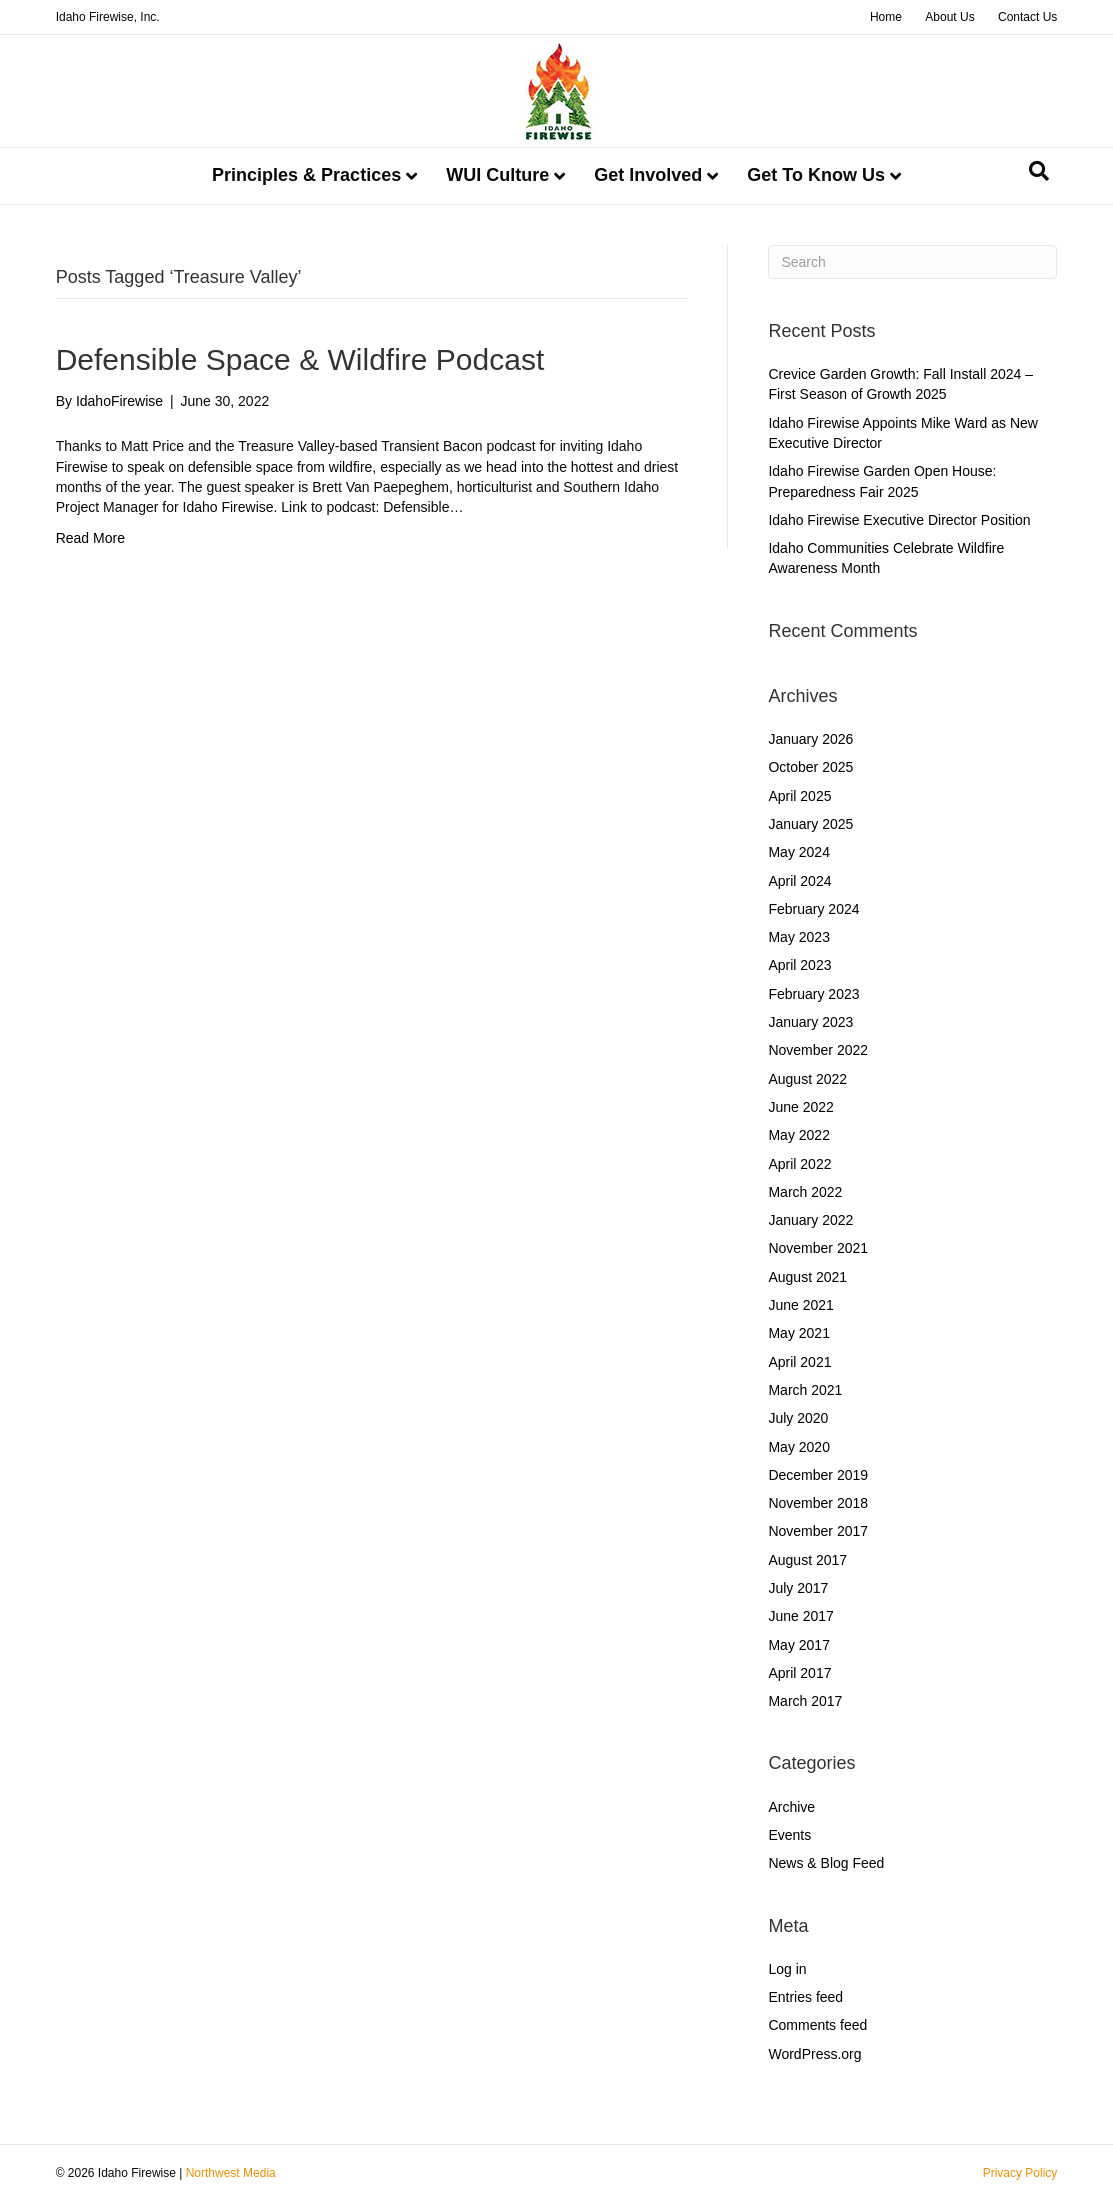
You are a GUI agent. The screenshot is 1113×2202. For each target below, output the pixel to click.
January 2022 (810, 1220)
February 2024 (813, 909)
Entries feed (805, 1997)
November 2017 (818, 1531)
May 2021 (798, 1333)
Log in (787, 1969)
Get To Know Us (816, 175)
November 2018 (818, 1503)
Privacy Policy (1020, 2173)
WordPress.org (814, 2054)
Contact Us (1027, 17)
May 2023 (798, 937)
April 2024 (799, 881)
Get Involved (648, 175)
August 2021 (807, 1277)
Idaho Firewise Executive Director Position (899, 520)
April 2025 (799, 796)
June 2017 (800, 1616)
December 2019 (818, 1475)
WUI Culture (497, 175)
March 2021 (805, 1390)
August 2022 (807, 1079)
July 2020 (798, 1418)
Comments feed (817, 2025)
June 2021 (800, 1305)
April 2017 (799, 1673)
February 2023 (813, 994)
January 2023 (810, 1022)
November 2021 (818, 1248)
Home (886, 17)
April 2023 (799, 965)
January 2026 (810, 739)
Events (789, 1835)
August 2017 (807, 1560)
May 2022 (798, 1135)
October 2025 (810, 767)
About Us (949, 17)
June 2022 (800, 1107)
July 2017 (798, 1588)
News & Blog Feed (826, 1863)
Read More (90, 538)
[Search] (1039, 171)
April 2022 (799, 1164)
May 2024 (798, 852)
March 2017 (805, 1701)
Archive (791, 1807)
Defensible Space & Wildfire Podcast (300, 359)
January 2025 (810, 824)
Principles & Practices (306, 175)
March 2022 (805, 1192)
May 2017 (798, 1645)
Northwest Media (231, 2173)
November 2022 (818, 1050)
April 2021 (799, 1362)
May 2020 (798, 1447)
